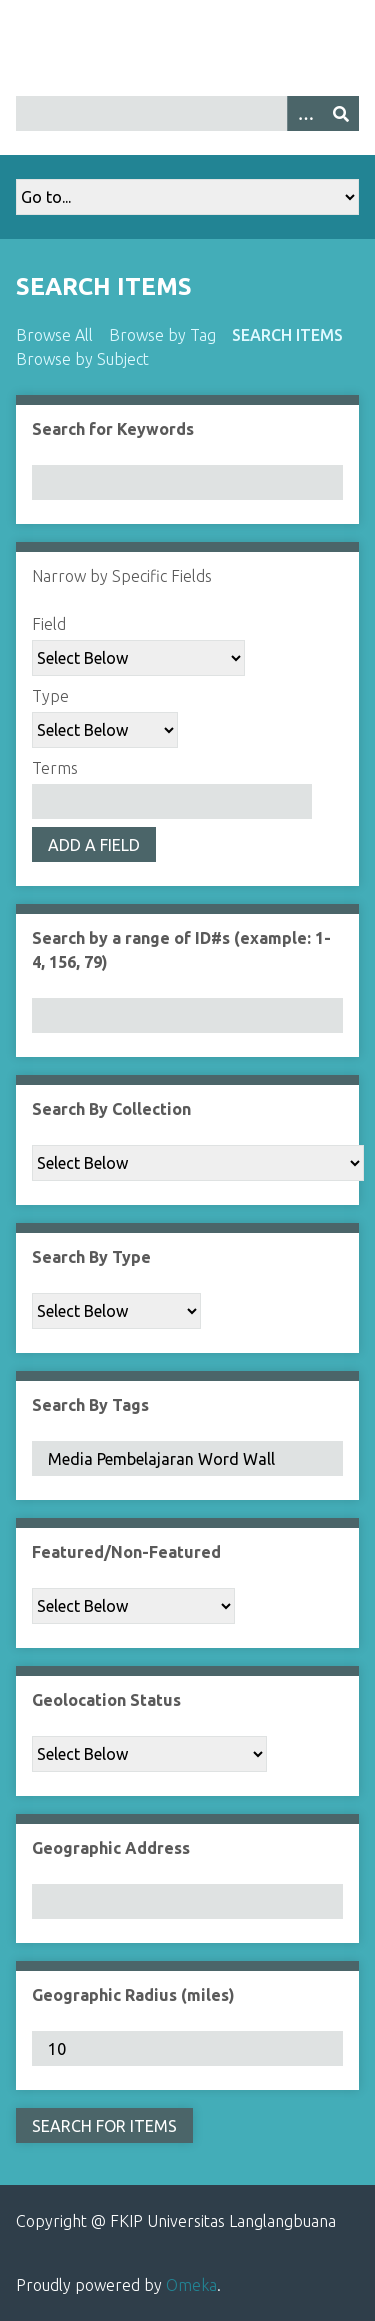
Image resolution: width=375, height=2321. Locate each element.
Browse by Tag (162, 335)
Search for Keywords (113, 429)
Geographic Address (111, 1848)
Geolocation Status (106, 1700)
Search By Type (91, 1257)
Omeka (191, 2285)
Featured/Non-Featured (126, 1552)
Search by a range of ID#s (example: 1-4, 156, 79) (181, 950)
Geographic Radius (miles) (133, 1995)
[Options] (305, 113)
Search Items (287, 335)
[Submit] (341, 113)
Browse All (54, 335)
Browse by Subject (82, 359)
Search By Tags (90, 1405)
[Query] (187, 113)
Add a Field (94, 845)
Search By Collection (111, 1109)
